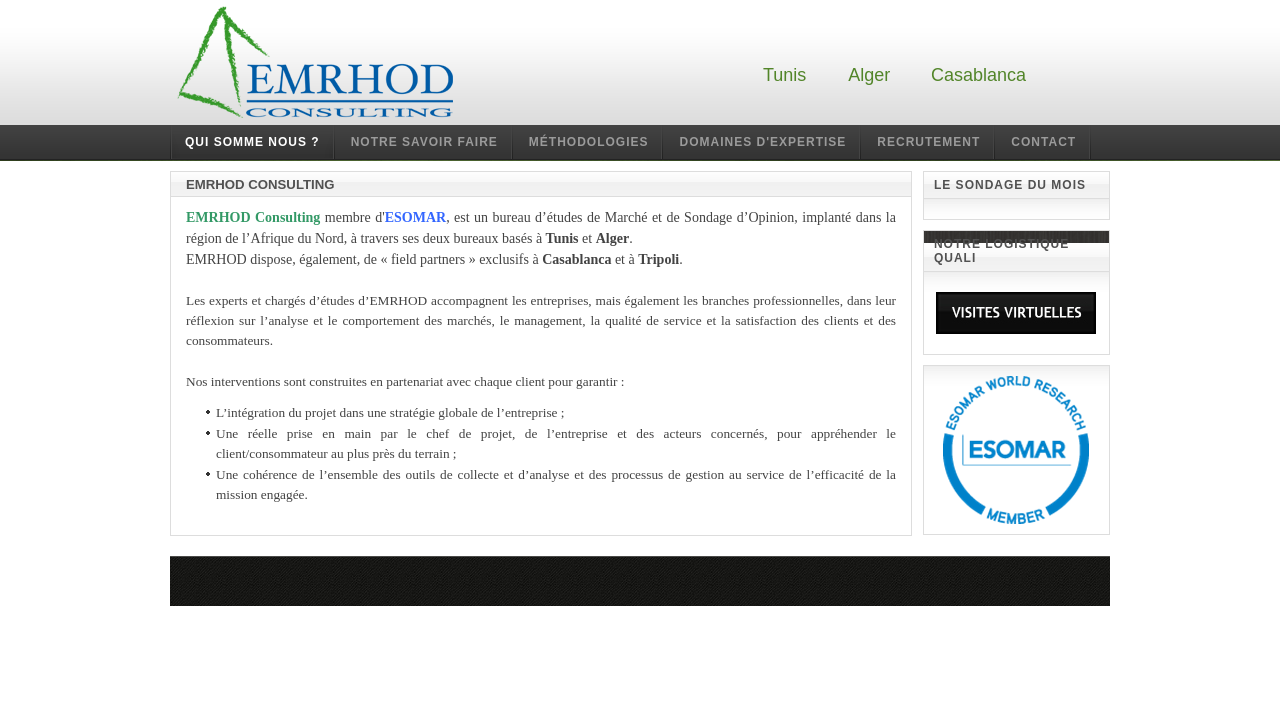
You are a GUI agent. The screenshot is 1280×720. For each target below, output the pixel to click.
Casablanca (978, 75)
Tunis (784, 75)
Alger (869, 75)
